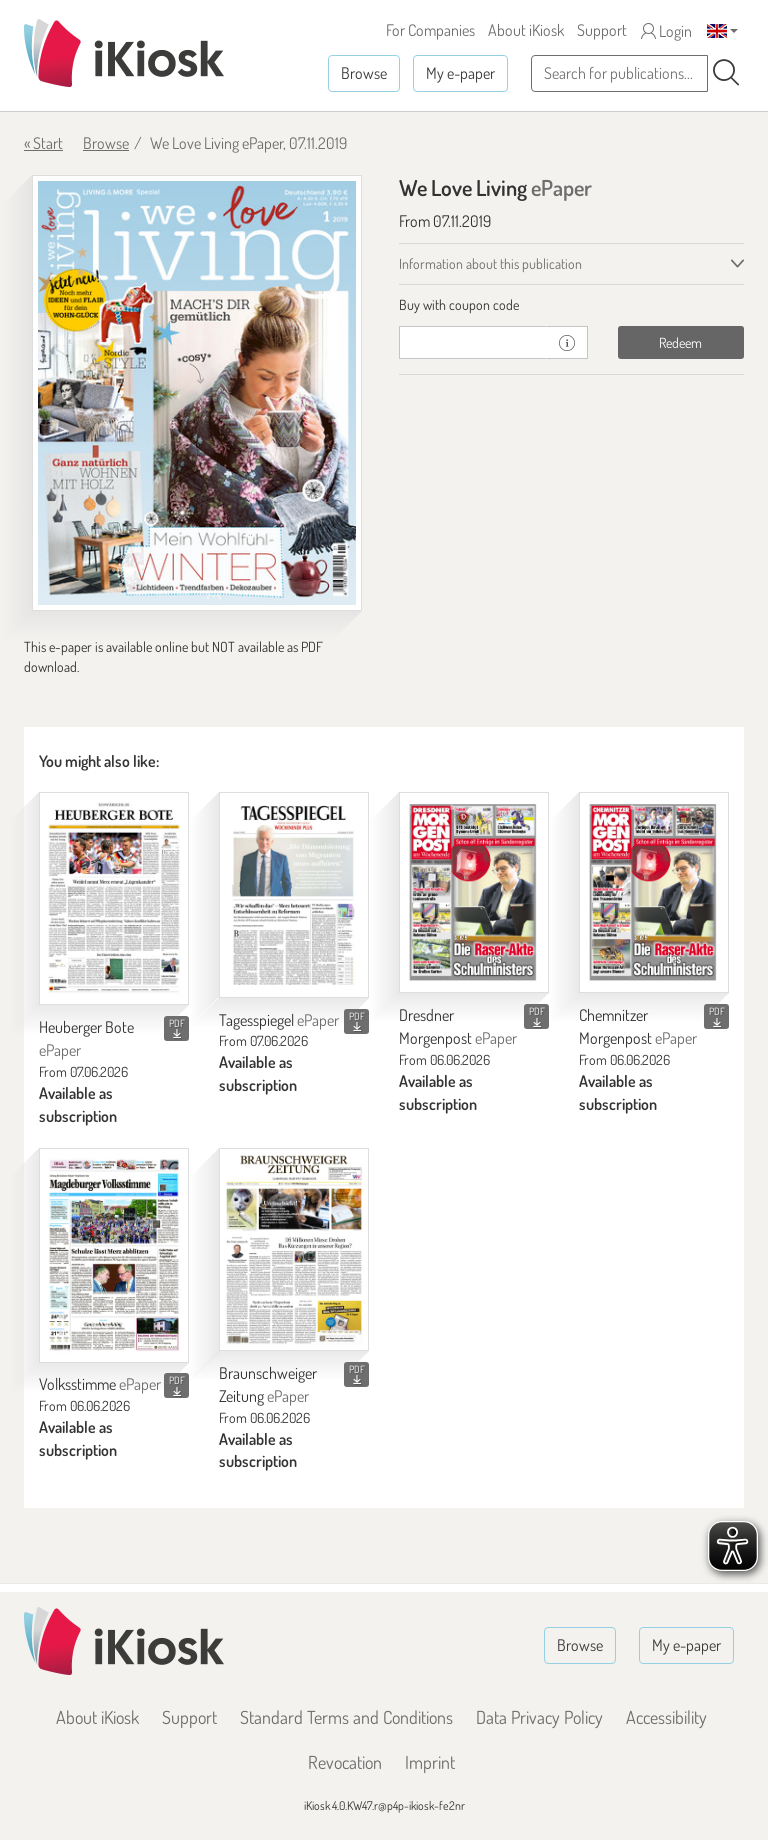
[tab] (571, 305)
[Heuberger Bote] (114, 898)
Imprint (430, 1762)
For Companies (430, 30)
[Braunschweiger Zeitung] (294, 1250)
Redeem (680, 342)
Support (602, 30)
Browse (364, 73)
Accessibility (666, 1717)
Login (666, 31)
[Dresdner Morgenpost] (474, 892)
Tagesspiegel (279, 1020)
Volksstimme (100, 1384)
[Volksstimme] (114, 1255)
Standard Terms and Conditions (346, 1717)
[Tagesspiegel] (294, 894)
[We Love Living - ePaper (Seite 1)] (197, 393)
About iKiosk (526, 30)
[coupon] (473, 342)
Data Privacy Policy (539, 1717)
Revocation (345, 1762)
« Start (43, 143)
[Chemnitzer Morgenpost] (654, 892)
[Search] (726, 73)
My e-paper (460, 73)
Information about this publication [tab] (490, 263)
